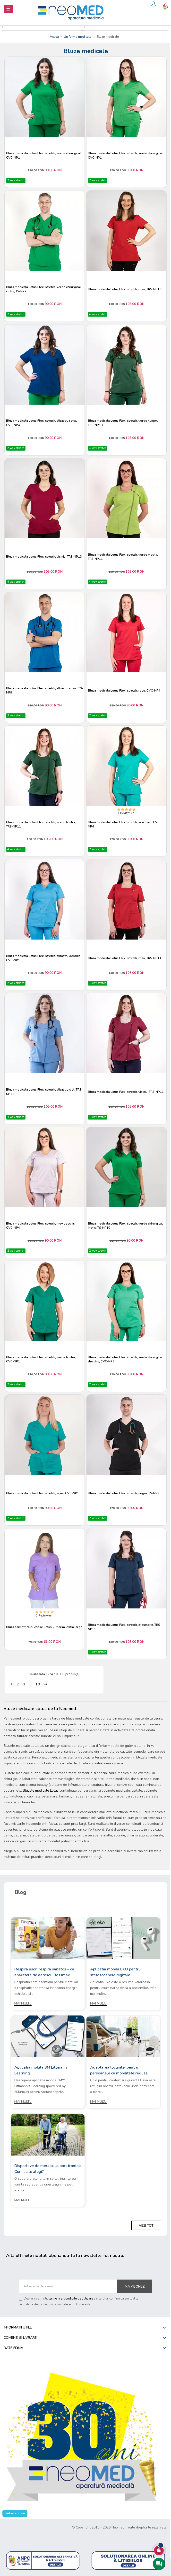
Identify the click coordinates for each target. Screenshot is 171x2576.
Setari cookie (15, 2513)
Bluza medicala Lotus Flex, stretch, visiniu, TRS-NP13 (44, 557)
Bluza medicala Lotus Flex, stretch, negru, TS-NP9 (123, 1493)
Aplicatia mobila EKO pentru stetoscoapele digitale (115, 1972)
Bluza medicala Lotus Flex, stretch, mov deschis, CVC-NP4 (41, 1226)
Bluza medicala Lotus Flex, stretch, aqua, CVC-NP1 (42, 1493)
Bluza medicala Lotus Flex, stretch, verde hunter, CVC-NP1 (41, 1359)
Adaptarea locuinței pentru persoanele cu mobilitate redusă (119, 2070)
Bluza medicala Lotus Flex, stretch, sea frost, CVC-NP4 (124, 824)
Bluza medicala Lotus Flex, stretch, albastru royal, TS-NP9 (44, 690)
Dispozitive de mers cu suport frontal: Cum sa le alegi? (47, 2168)
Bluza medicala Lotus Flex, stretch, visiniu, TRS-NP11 (126, 1092)
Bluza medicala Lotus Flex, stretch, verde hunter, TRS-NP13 (123, 423)
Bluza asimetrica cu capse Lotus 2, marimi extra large (44, 1627)
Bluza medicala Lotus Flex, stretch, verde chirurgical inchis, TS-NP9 (43, 289)
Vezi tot (146, 2225)
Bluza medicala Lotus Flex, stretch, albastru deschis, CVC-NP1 (43, 958)
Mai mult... (23, 2003)
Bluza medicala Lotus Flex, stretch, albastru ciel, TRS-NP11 (44, 1092)
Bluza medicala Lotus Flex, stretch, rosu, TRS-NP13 (124, 289)
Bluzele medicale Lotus (41, 1790)
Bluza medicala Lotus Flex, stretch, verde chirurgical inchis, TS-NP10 (125, 1226)
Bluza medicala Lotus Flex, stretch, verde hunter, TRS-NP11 (41, 824)
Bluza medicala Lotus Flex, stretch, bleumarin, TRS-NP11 (124, 1627)
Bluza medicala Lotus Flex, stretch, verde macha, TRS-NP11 (123, 557)
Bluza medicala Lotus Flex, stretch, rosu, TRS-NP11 (124, 958)
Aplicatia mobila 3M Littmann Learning (40, 2070)
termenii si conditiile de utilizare (71, 2298)
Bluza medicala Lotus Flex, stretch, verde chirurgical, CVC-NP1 (44, 155)
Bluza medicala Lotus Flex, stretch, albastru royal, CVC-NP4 (41, 423)
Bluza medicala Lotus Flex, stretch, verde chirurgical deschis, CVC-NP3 (125, 1359)
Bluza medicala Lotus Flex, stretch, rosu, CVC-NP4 (124, 691)
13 (37, 1684)
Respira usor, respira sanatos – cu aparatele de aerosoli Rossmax (44, 1972)
